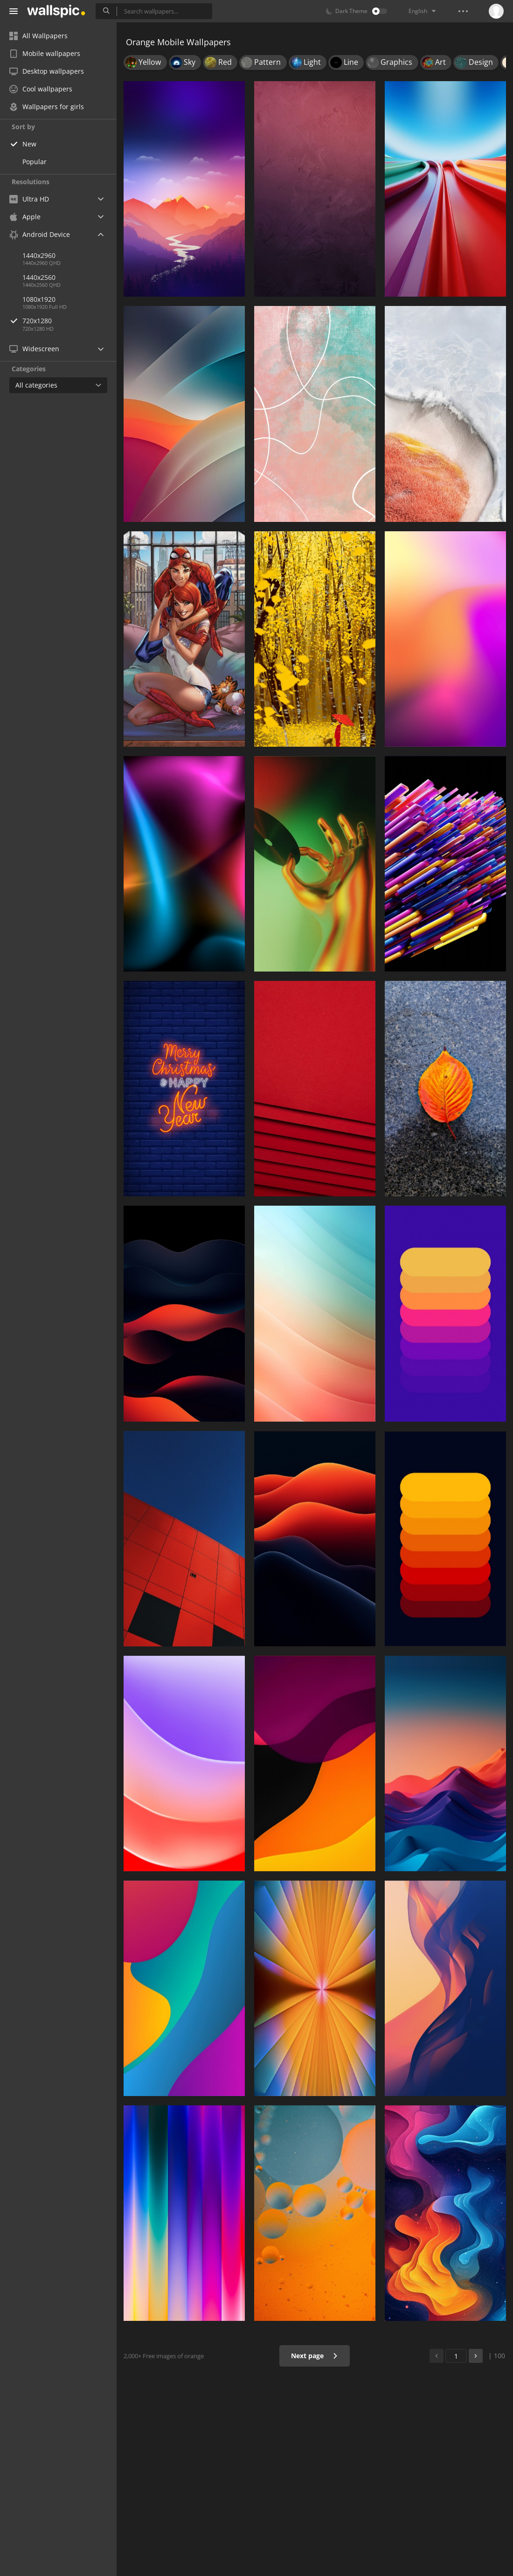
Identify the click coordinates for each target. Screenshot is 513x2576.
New (29, 143)
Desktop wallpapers (46, 71)
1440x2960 (38, 255)
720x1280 (69, 320)
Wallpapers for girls (46, 106)
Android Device (39, 234)
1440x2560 (38, 277)
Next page (314, 2355)
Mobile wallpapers (44, 53)
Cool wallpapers (40, 88)
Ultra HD (29, 198)
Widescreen (34, 348)
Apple (25, 216)
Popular (34, 161)
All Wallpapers (38, 35)
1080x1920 (38, 299)
